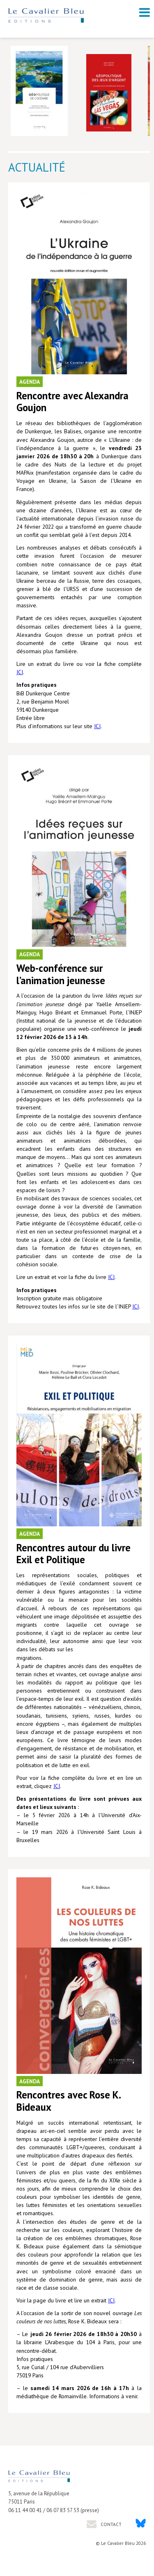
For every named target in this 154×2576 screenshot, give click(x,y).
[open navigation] (144, 12)
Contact (110, 2524)
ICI (19, 672)
